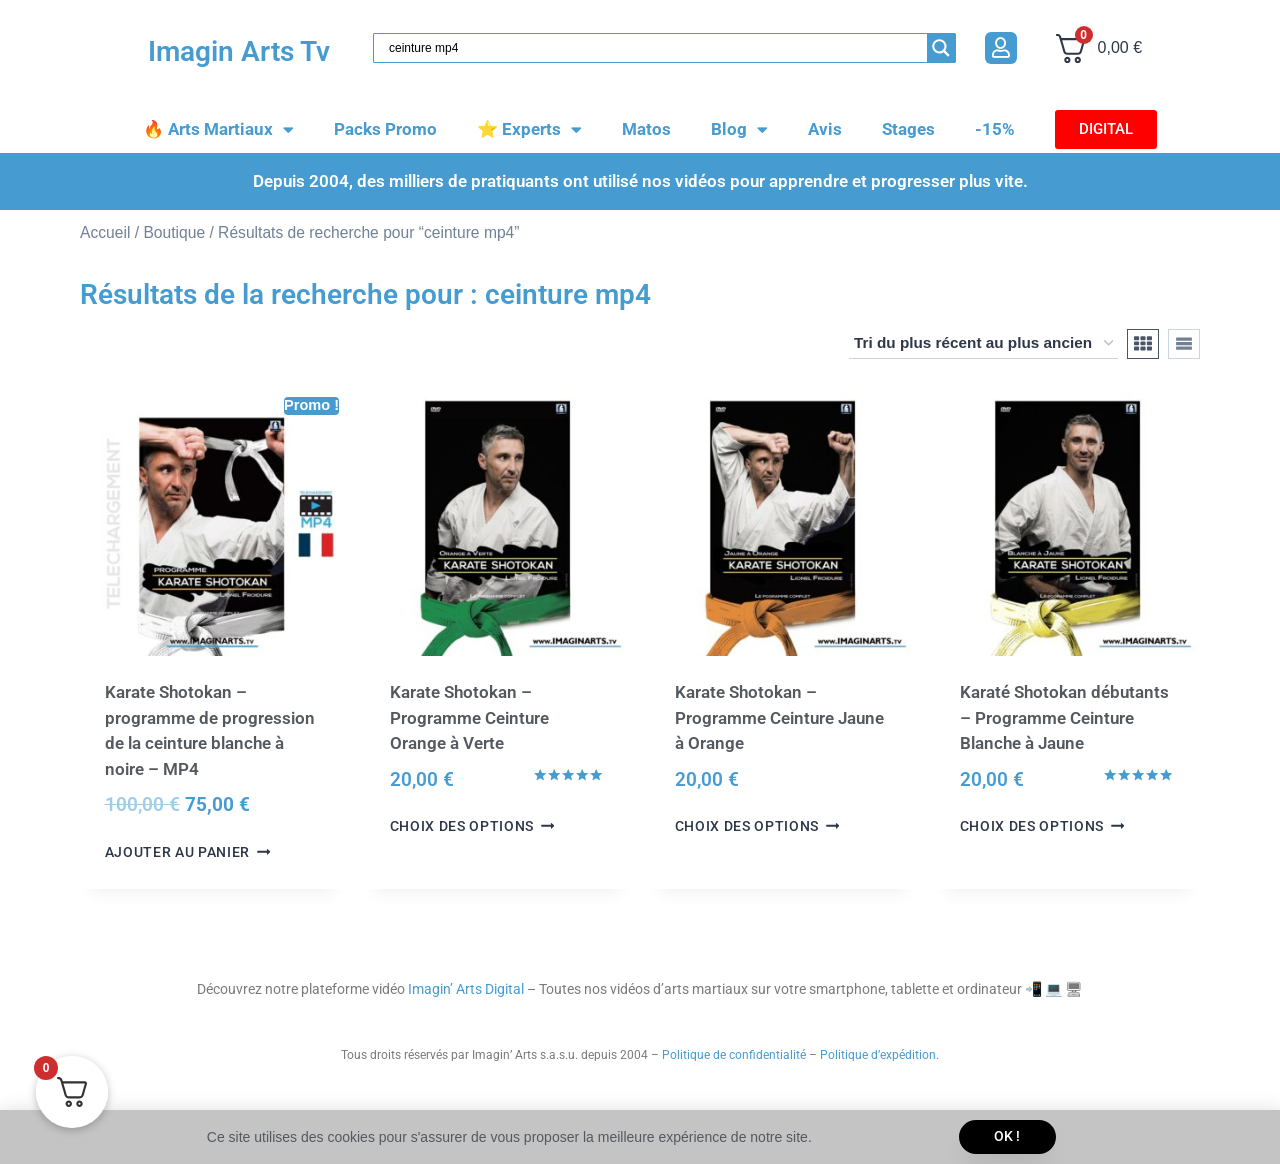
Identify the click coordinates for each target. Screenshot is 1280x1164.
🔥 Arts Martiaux (218, 129)
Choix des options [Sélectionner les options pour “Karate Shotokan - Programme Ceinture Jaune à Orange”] (757, 825)
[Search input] (655, 48)
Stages (908, 129)
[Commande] (983, 344)
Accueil (105, 232)
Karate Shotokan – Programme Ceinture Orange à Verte (469, 717)
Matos (646, 129)
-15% (995, 129)
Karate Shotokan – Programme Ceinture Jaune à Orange (779, 717)
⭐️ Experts (529, 129)
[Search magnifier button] (941, 48)
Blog (739, 129)
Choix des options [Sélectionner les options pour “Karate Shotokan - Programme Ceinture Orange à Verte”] (472, 825)
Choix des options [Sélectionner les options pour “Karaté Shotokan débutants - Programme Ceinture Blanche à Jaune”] (1042, 825)
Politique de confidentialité (734, 1055)
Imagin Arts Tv (239, 51)
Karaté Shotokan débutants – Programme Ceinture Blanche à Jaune (1064, 717)
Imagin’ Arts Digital (466, 989)
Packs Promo (385, 129)
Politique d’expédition (878, 1055)
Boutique (174, 232)
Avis (825, 129)
